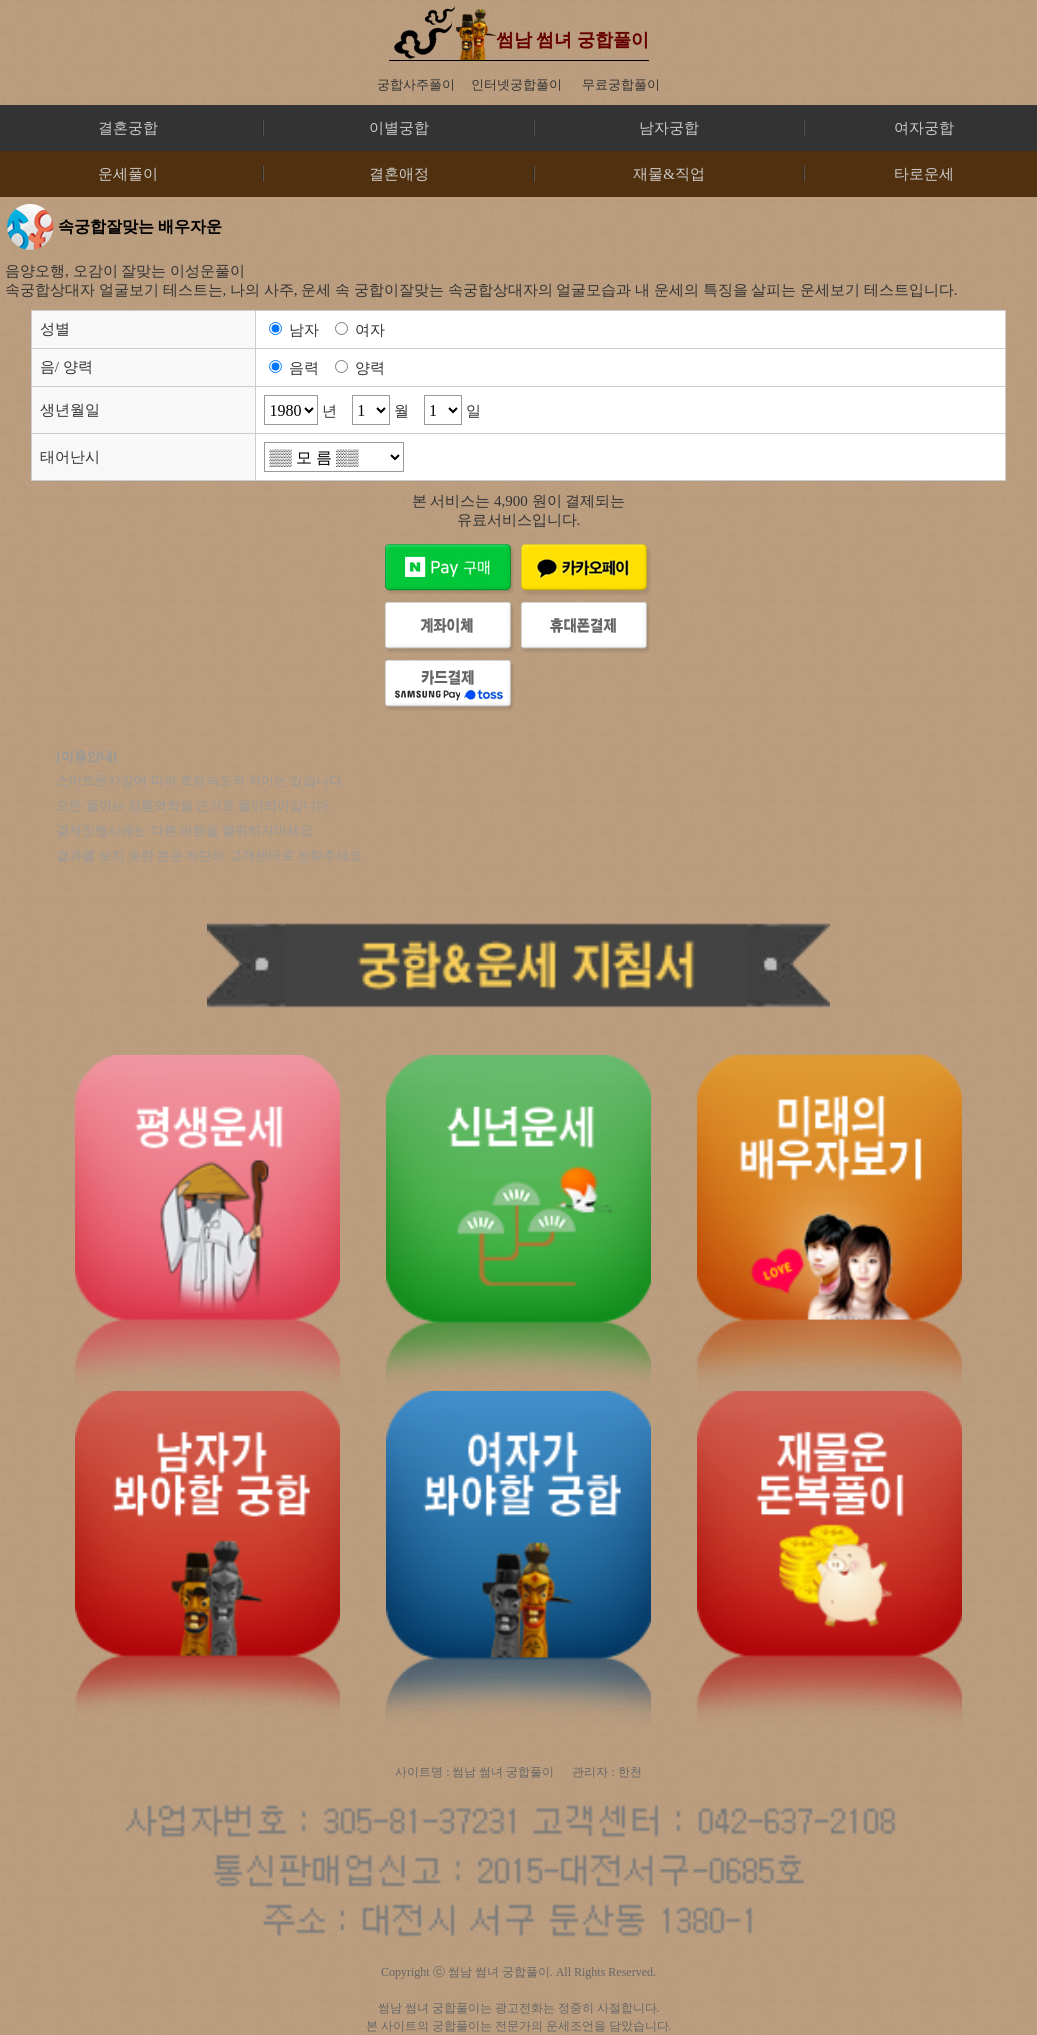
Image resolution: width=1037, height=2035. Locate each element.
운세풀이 (128, 174)
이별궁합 (399, 128)
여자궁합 (924, 128)
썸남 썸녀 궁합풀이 (572, 40)
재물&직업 (669, 174)
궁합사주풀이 (416, 84)
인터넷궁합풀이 (516, 84)
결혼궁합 (128, 128)
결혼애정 (399, 174)
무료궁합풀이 (621, 84)
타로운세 (924, 174)
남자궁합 (669, 128)
